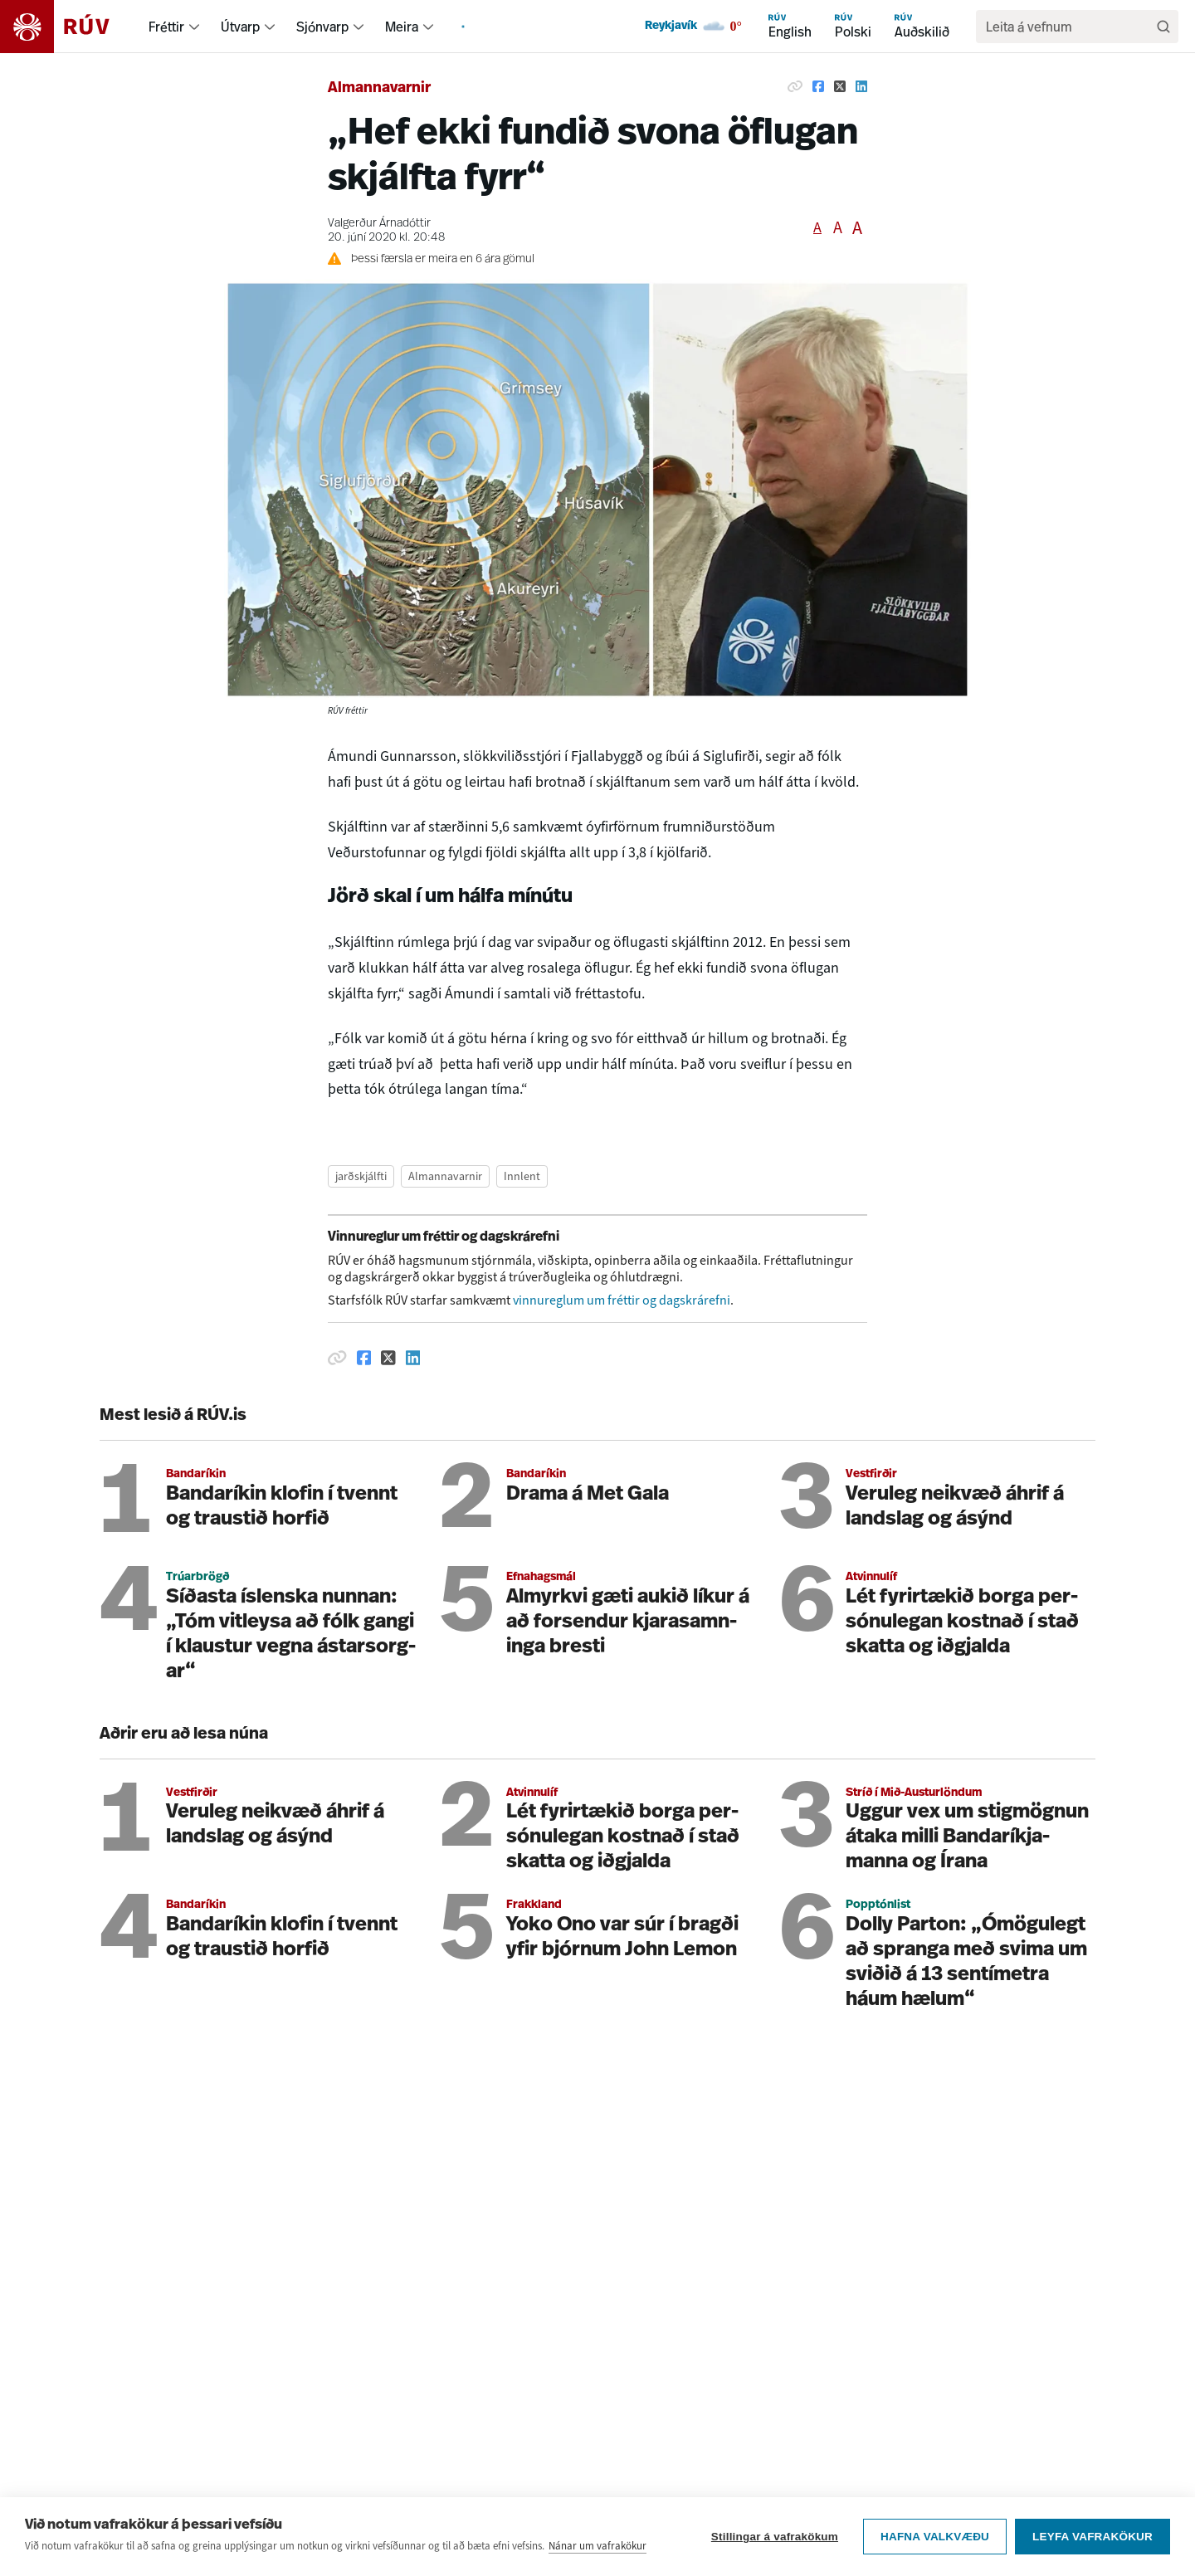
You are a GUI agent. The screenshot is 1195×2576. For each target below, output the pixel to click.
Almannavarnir (379, 88)
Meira (401, 26)
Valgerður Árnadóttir (379, 223)
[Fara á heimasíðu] (69, 26)
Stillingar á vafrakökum (774, 2536)
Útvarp (240, 26)
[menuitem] (194, 26)
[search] (1069, 27)
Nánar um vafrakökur (597, 2546)
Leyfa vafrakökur (1092, 2536)
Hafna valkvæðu (934, 2536)
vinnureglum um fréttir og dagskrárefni (621, 1300)
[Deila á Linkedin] (861, 86)
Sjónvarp (322, 26)
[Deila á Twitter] (840, 86)
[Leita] (1163, 26)
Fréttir (166, 26)
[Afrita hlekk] (795, 86)
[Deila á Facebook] (818, 86)
